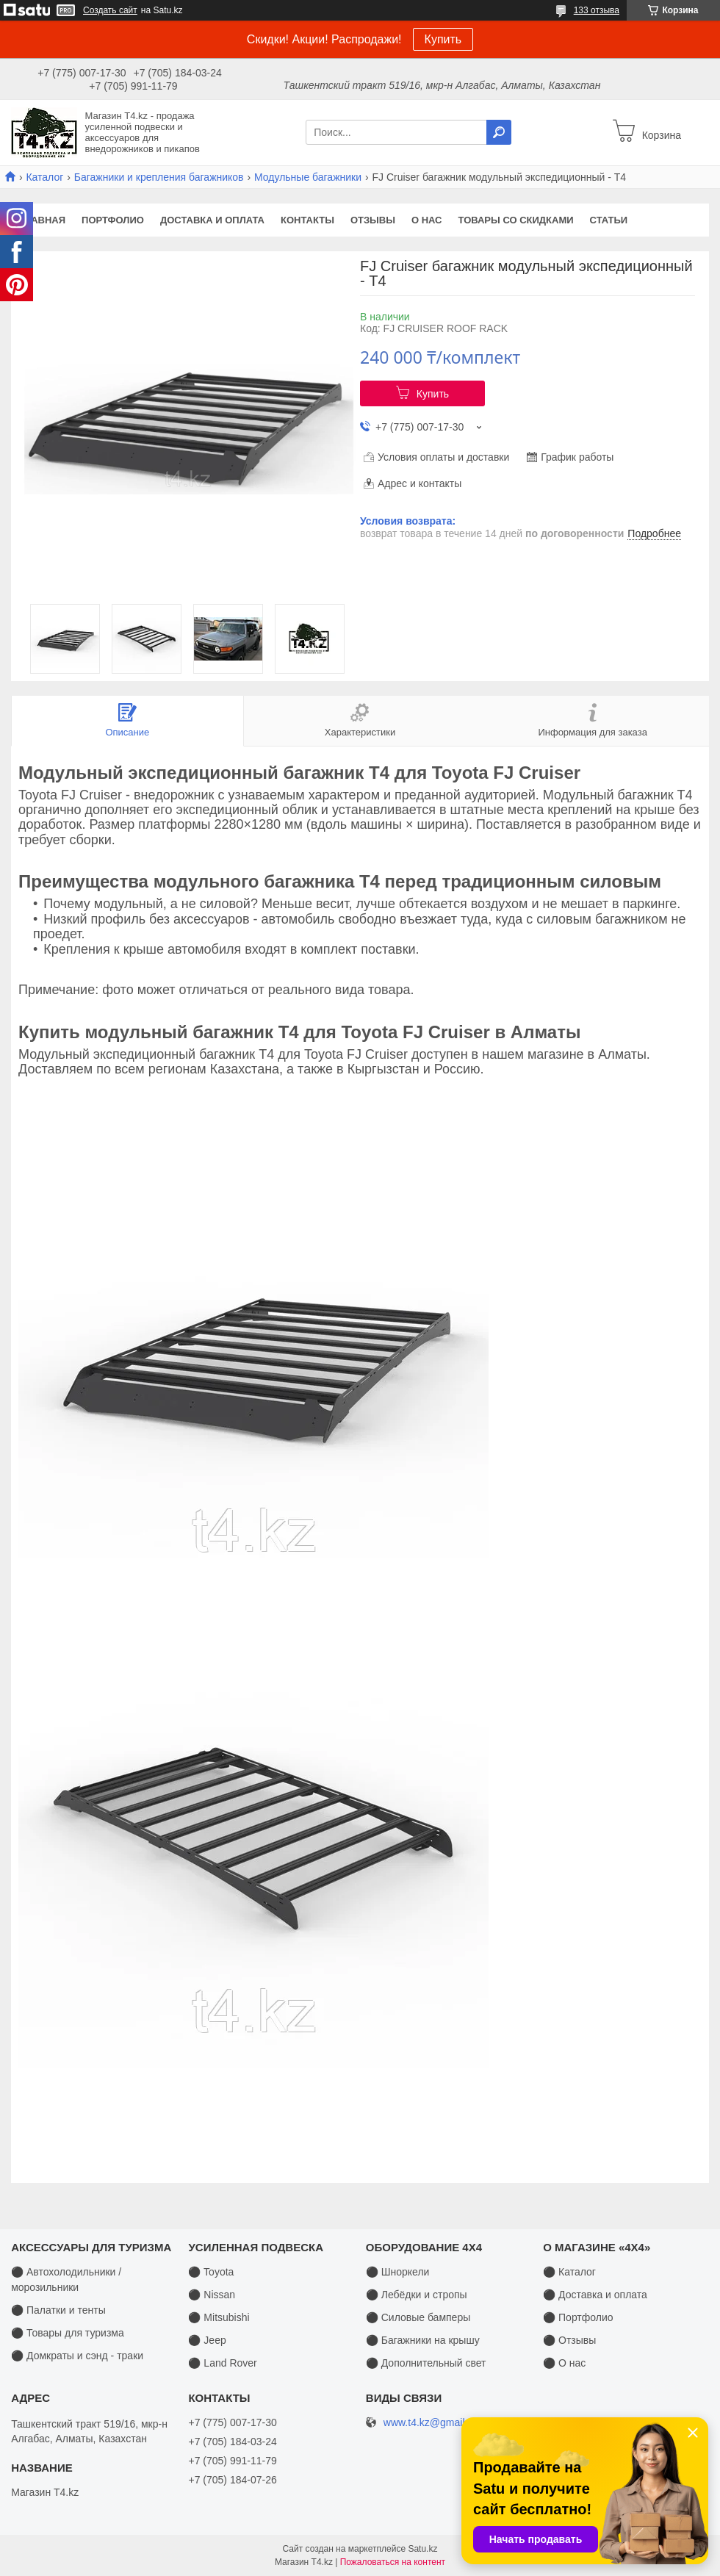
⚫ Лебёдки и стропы (416, 2294)
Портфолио (113, 220)
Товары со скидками (516, 220)
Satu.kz (422, 2549)
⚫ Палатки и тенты (58, 2310)
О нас (426, 220)
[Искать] (498, 132)
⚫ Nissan (211, 2294)
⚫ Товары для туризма (67, 2333)
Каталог (44, 177)
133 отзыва (596, 10)
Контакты (307, 220)
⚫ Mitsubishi (218, 2317)
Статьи (609, 220)
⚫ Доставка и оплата (595, 2294)
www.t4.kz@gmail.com (435, 2422)
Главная (42, 220)
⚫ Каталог (569, 2272)
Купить (443, 39)
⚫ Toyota (211, 2272)
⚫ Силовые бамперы (418, 2317)
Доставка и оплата (212, 220)
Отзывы (372, 220)
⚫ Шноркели (398, 2272)
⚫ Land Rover (222, 2363)
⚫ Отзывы (569, 2340)
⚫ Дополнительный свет (426, 2363)
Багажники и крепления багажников (159, 177)
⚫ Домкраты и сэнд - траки (77, 2355)
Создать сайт (110, 10)
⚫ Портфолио (578, 2317)
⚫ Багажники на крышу (423, 2340)
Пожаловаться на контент (392, 2562)
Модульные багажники (307, 177)
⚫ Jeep (207, 2340)
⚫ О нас (564, 2363)
